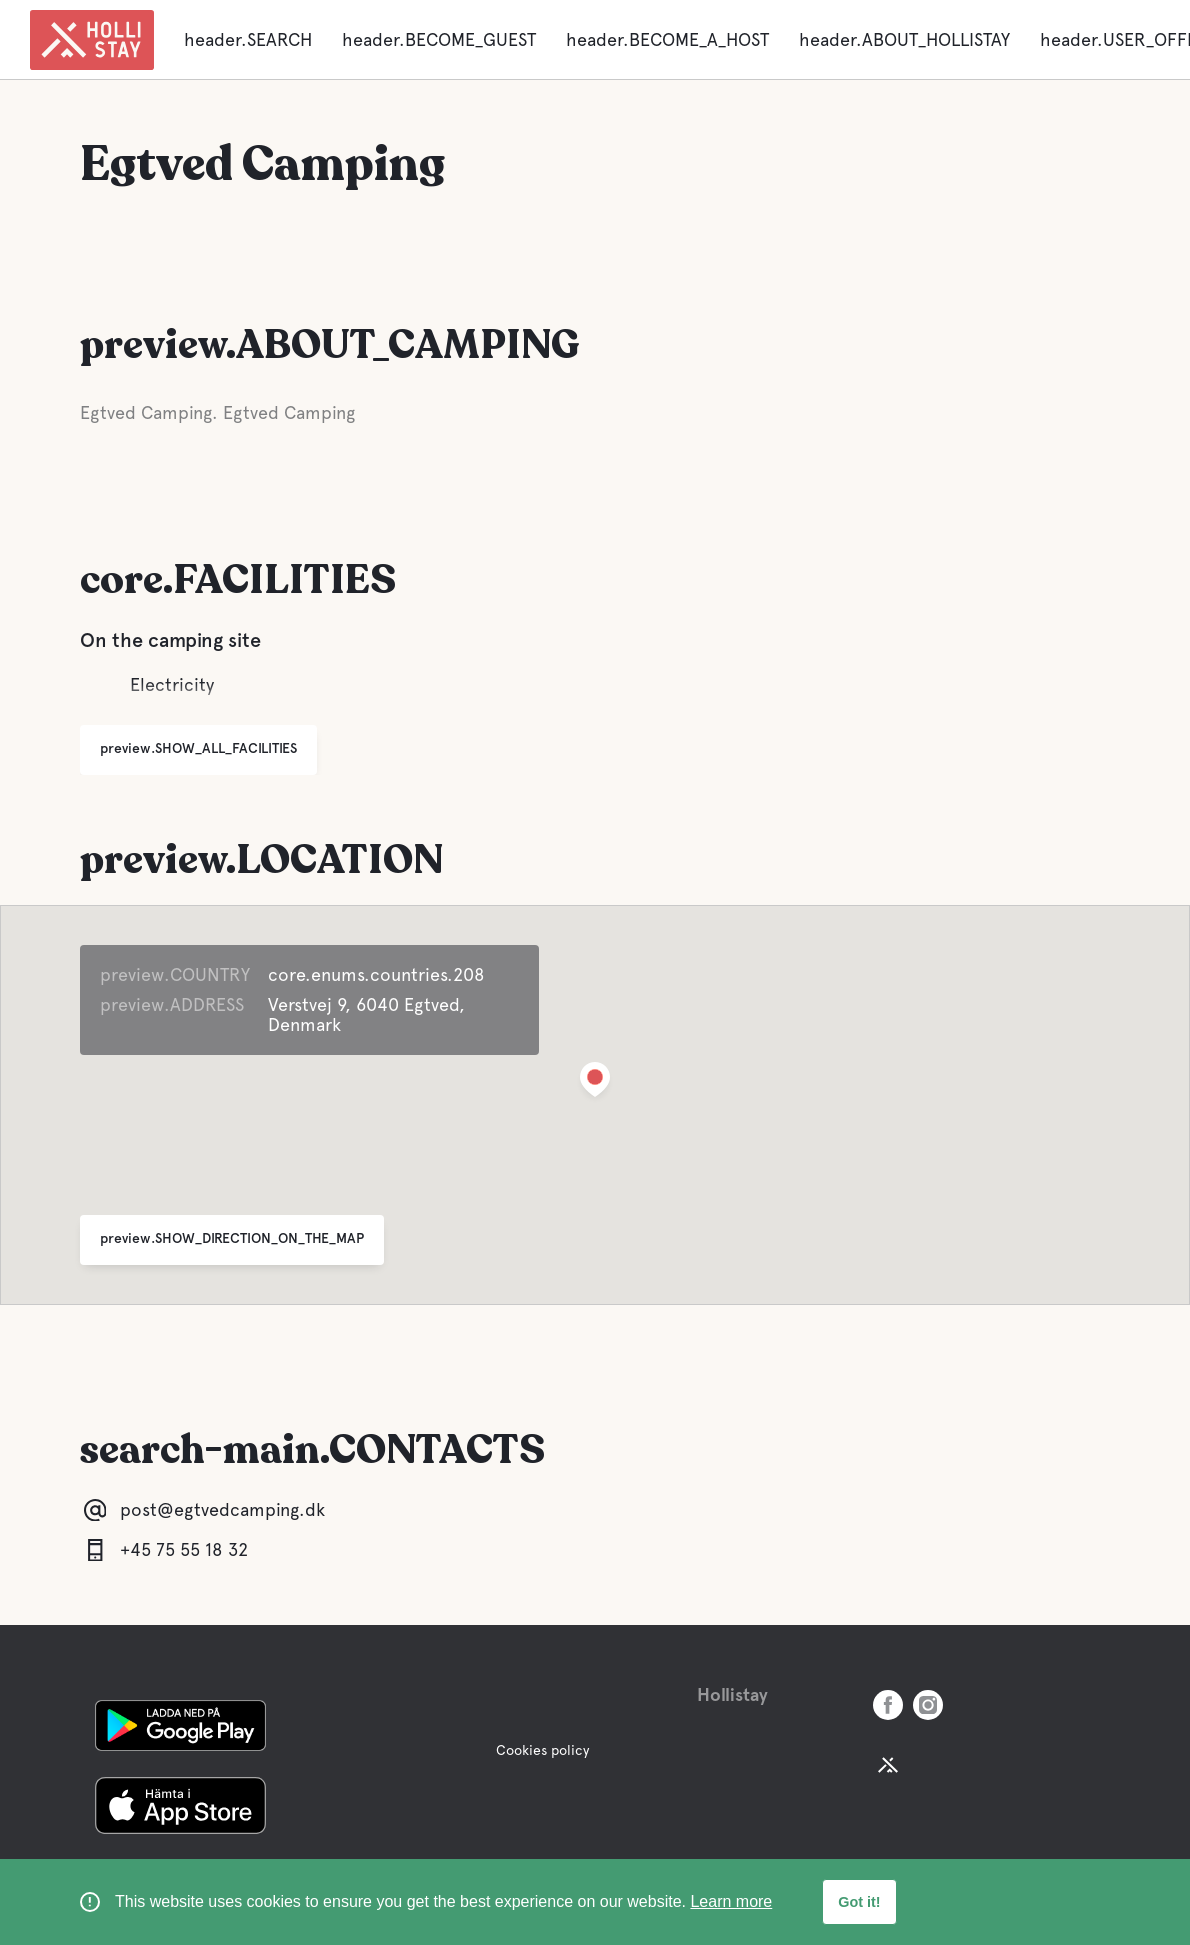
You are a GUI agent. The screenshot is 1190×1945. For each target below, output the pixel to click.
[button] (595, 1083)
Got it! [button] (859, 1902)
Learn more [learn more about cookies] (731, 1901)
